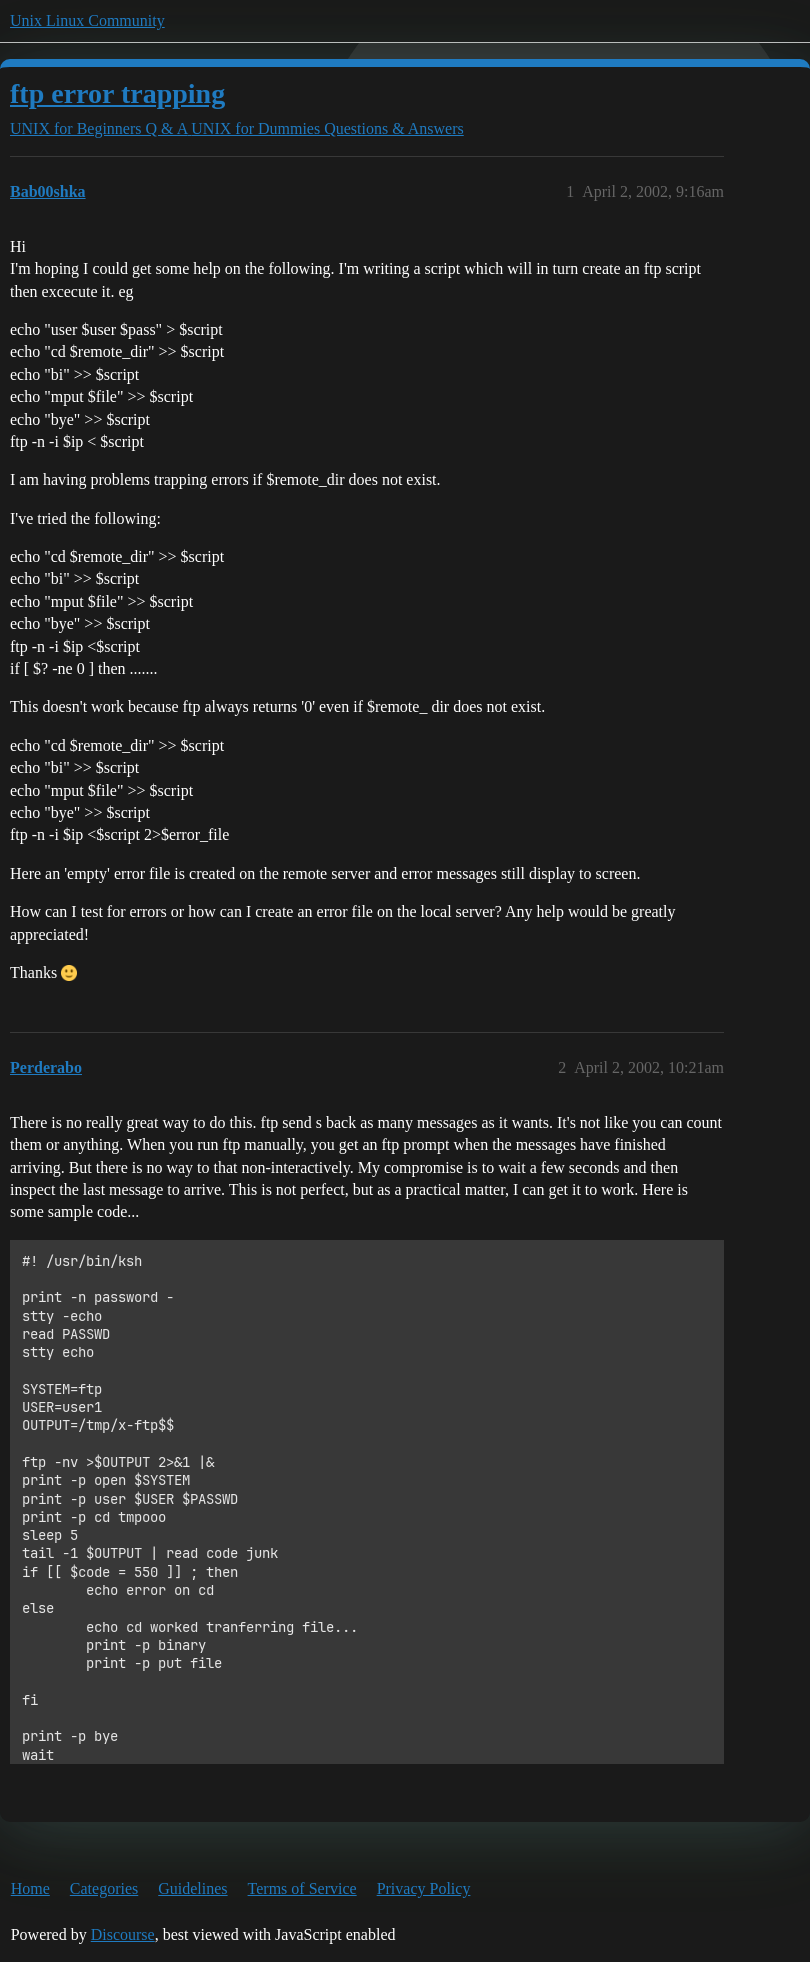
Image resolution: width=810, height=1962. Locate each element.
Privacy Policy (424, 1888)
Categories (104, 1888)
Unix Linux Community (87, 20)
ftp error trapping (117, 93)
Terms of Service (302, 1888)
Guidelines (192, 1888)
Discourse (123, 1934)
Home (30, 1888)
